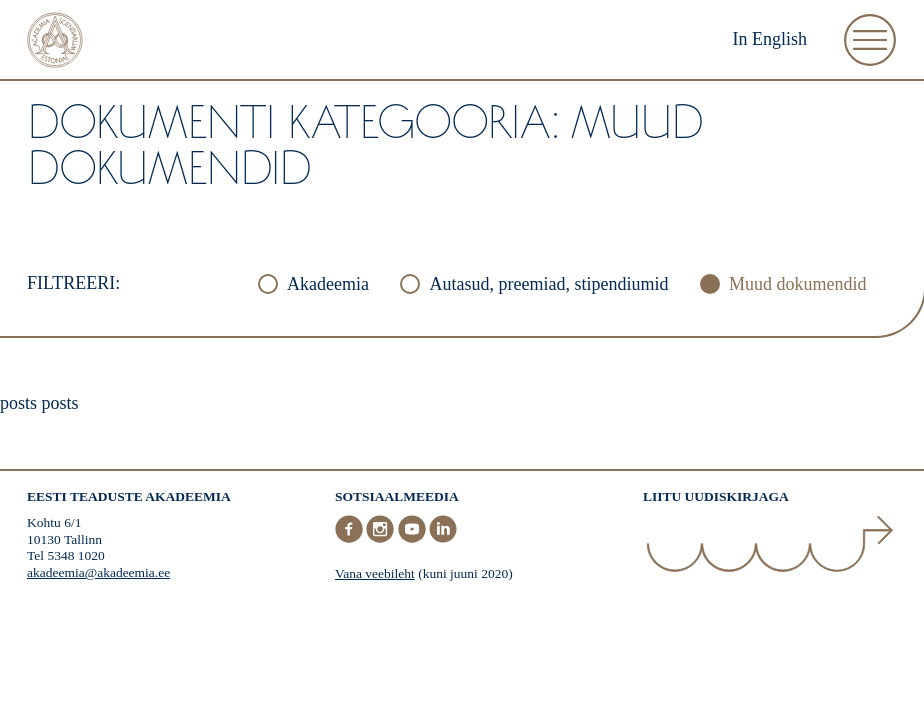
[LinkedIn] (443, 538)
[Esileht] (55, 42)
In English (770, 39)
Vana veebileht (375, 573)
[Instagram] (382, 538)
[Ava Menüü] (870, 40)
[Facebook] (351, 538)
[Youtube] (414, 538)
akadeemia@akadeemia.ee (98, 572)
